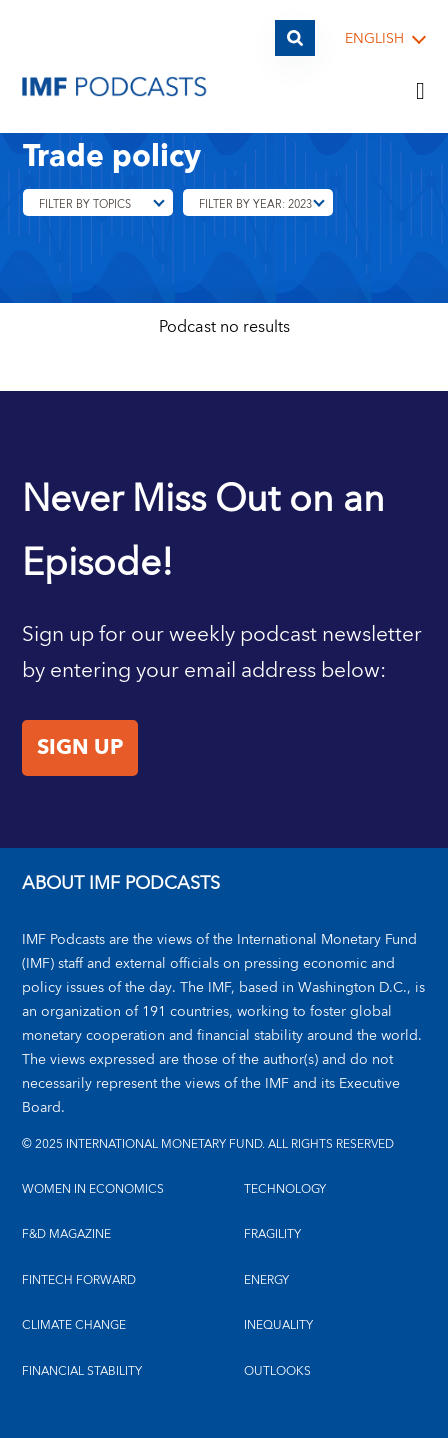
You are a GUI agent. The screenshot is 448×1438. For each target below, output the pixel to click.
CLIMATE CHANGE (74, 1325)
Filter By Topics (85, 204)
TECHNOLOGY (285, 1189)
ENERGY (266, 1280)
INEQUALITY (278, 1325)
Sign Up (80, 748)
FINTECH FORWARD (79, 1280)
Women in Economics (93, 1189)
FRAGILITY (272, 1234)
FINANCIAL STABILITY (82, 1371)
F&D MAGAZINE (66, 1234)
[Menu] (421, 92)
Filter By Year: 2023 (255, 204)
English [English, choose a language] (374, 39)
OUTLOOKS (277, 1371)
